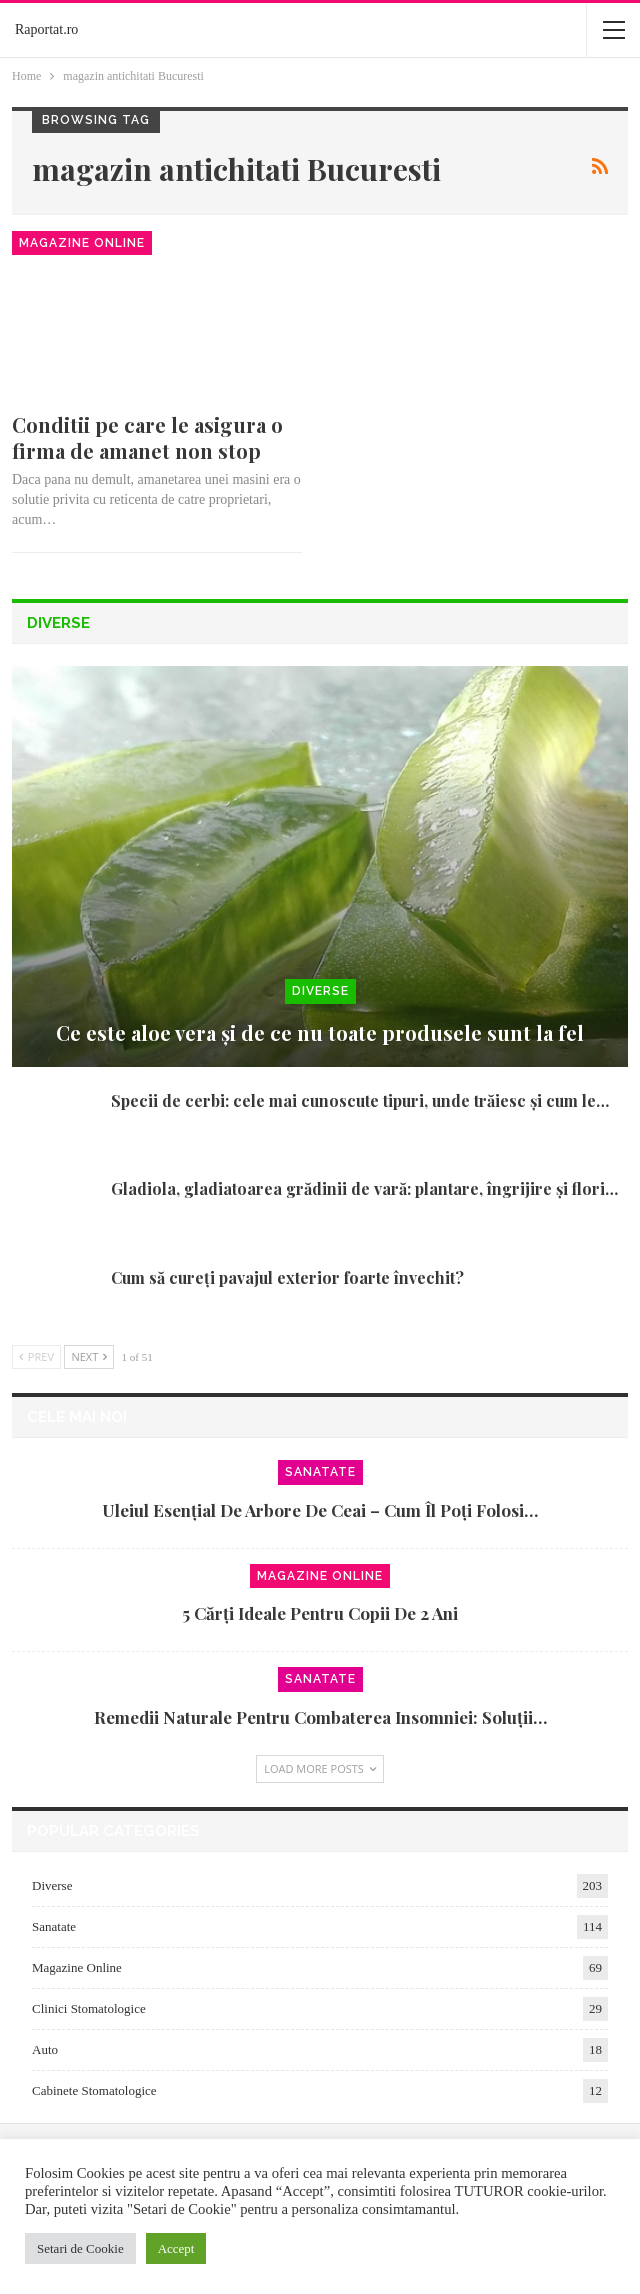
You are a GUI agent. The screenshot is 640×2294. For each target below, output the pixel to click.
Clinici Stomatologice (89, 2008)
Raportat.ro (46, 29)
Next (89, 1356)
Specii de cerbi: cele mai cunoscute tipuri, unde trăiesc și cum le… (360, 1100)
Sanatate (320, 1472)
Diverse (320, 991)
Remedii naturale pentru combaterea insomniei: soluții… (320, 1717)
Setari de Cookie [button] (80, 2248)
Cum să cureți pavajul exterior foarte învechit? (287, 1277)
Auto (45, 2049)
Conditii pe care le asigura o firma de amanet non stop (147, 437)
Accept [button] (176, 2248)
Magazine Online (82, 243)
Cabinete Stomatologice (94, 2090)
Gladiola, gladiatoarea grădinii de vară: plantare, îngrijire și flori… (364, 1188)
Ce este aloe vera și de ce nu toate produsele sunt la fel (320, 1032)
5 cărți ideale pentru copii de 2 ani (320, 1613)
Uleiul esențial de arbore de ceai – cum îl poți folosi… (320, 1510)
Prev (36, 1356)
